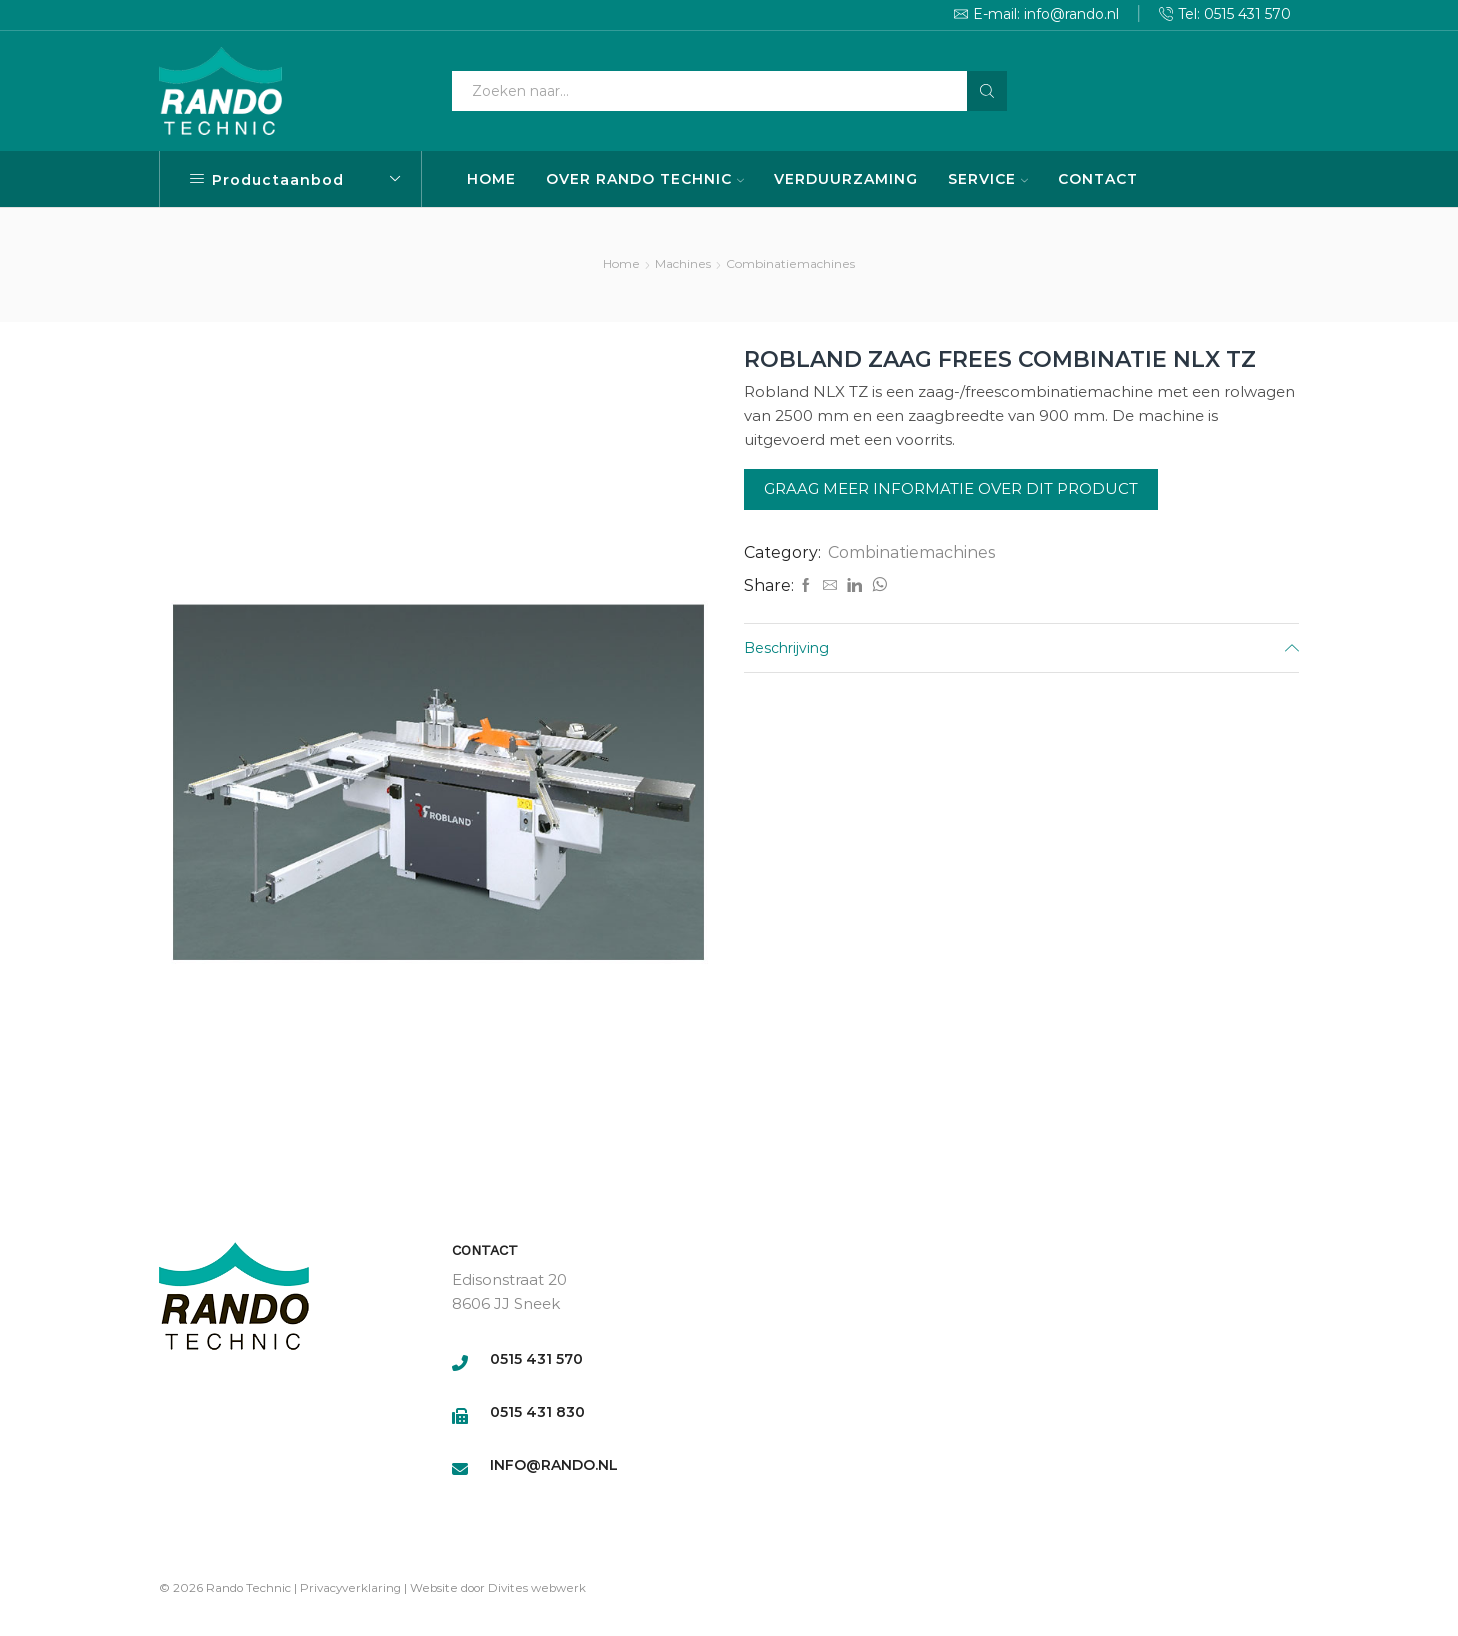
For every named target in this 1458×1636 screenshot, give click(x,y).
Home (621, 263)
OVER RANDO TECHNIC (645, 179)
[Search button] (987, 91)
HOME (491, 179)
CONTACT (1098, 179)
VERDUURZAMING (846, 179)
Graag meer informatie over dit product (951, 488)
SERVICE (988, 179)
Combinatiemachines (790, 263)
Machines (683, 263)
